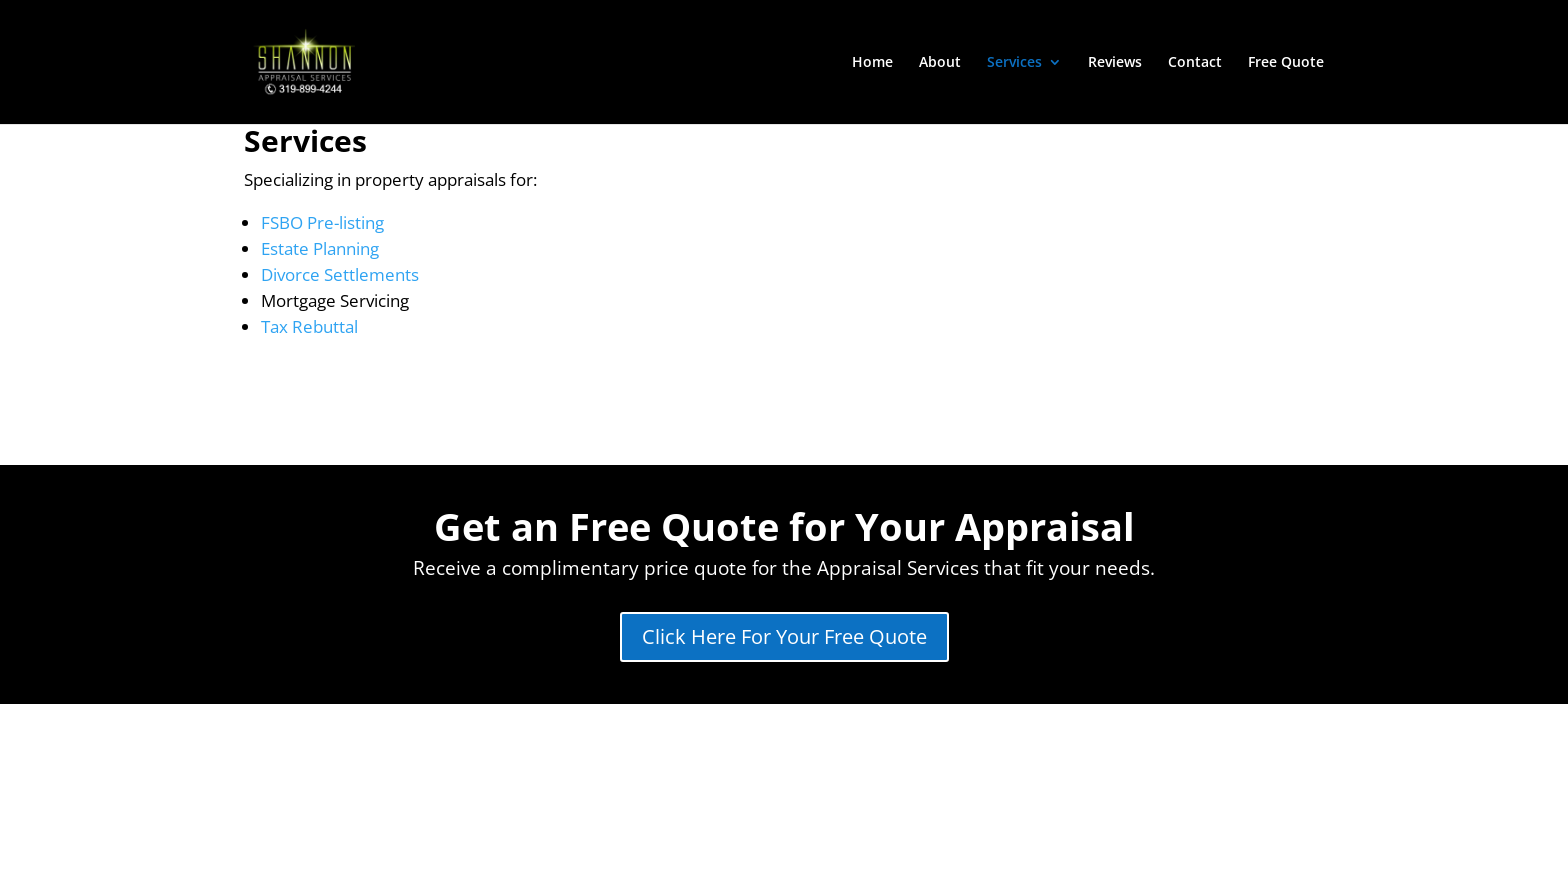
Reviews (1115, 63)
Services (1014, 63)
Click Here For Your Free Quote (784, 636)
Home (872, 63)
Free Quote (1286, 63)
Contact (1195, 63)
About (940, 63)
